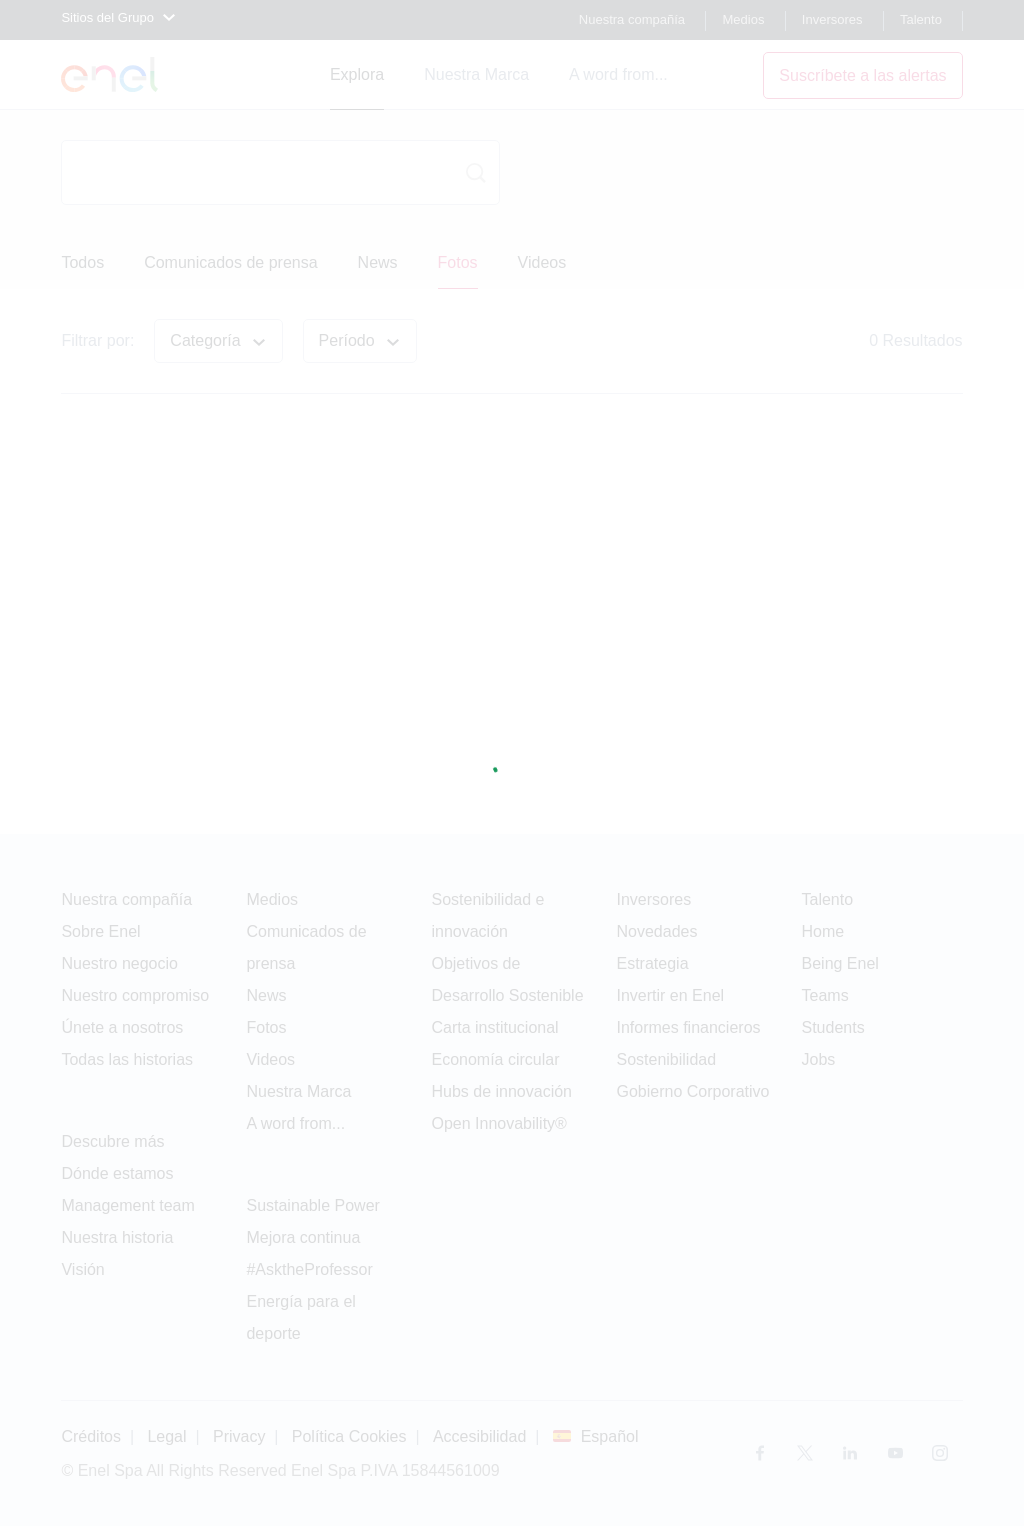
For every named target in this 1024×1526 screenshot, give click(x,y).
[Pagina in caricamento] (512, 763)
